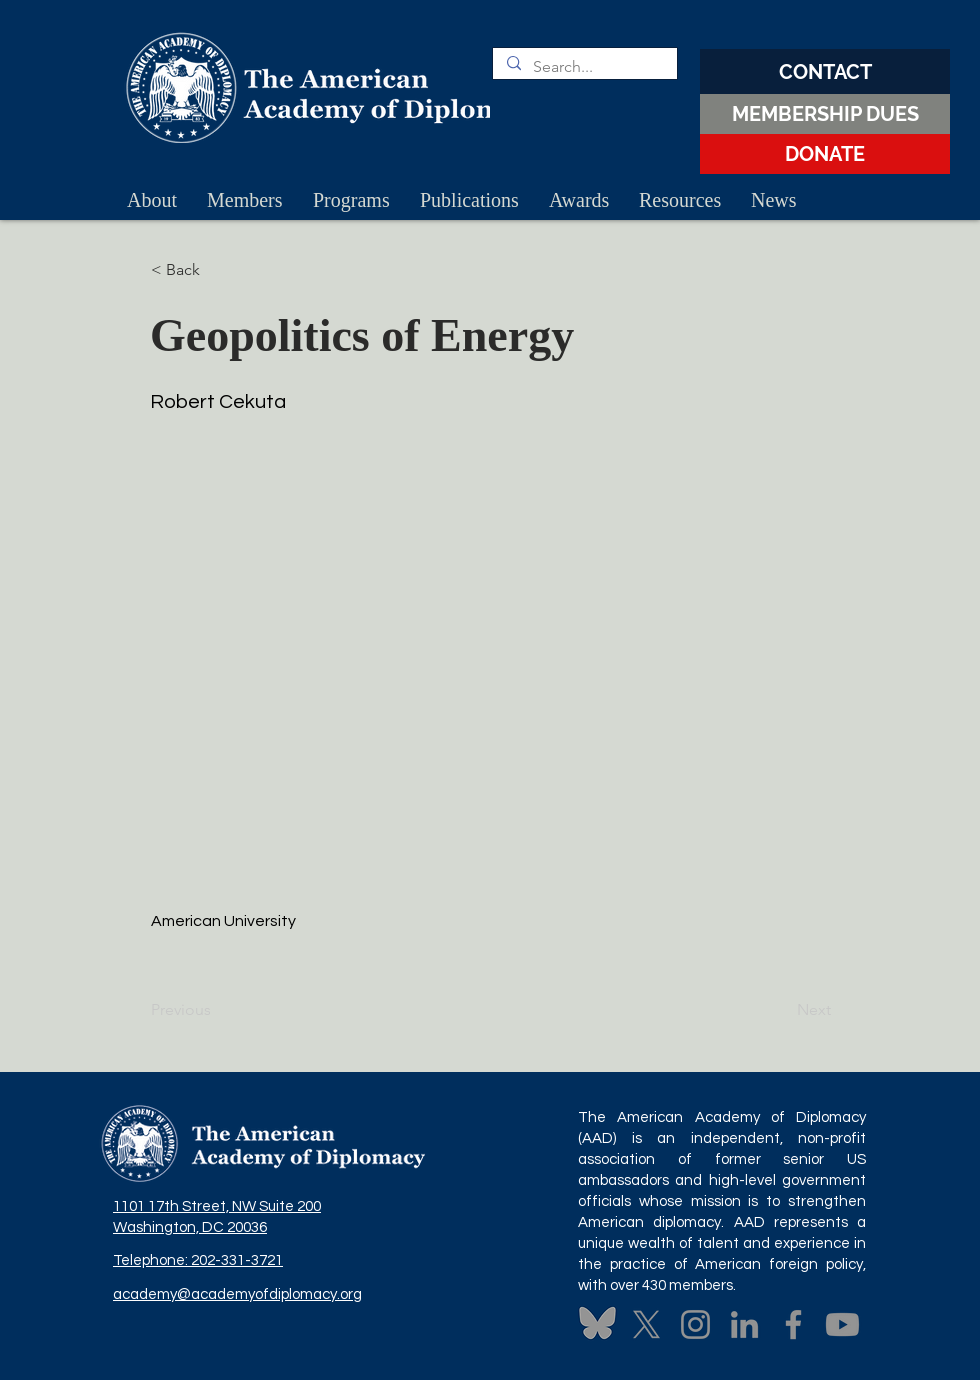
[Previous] (217, 1010)
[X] (646, 1324)
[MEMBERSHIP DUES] (825, 114)
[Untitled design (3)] (597, 1324)
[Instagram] (695, 1324)
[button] (217, 270)
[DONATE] (825, 154)
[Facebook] (793, 1324)
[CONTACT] (825, 71)
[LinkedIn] (744, 1324)
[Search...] (584, 67)
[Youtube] (842, 1324)
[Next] (781, 1010)
